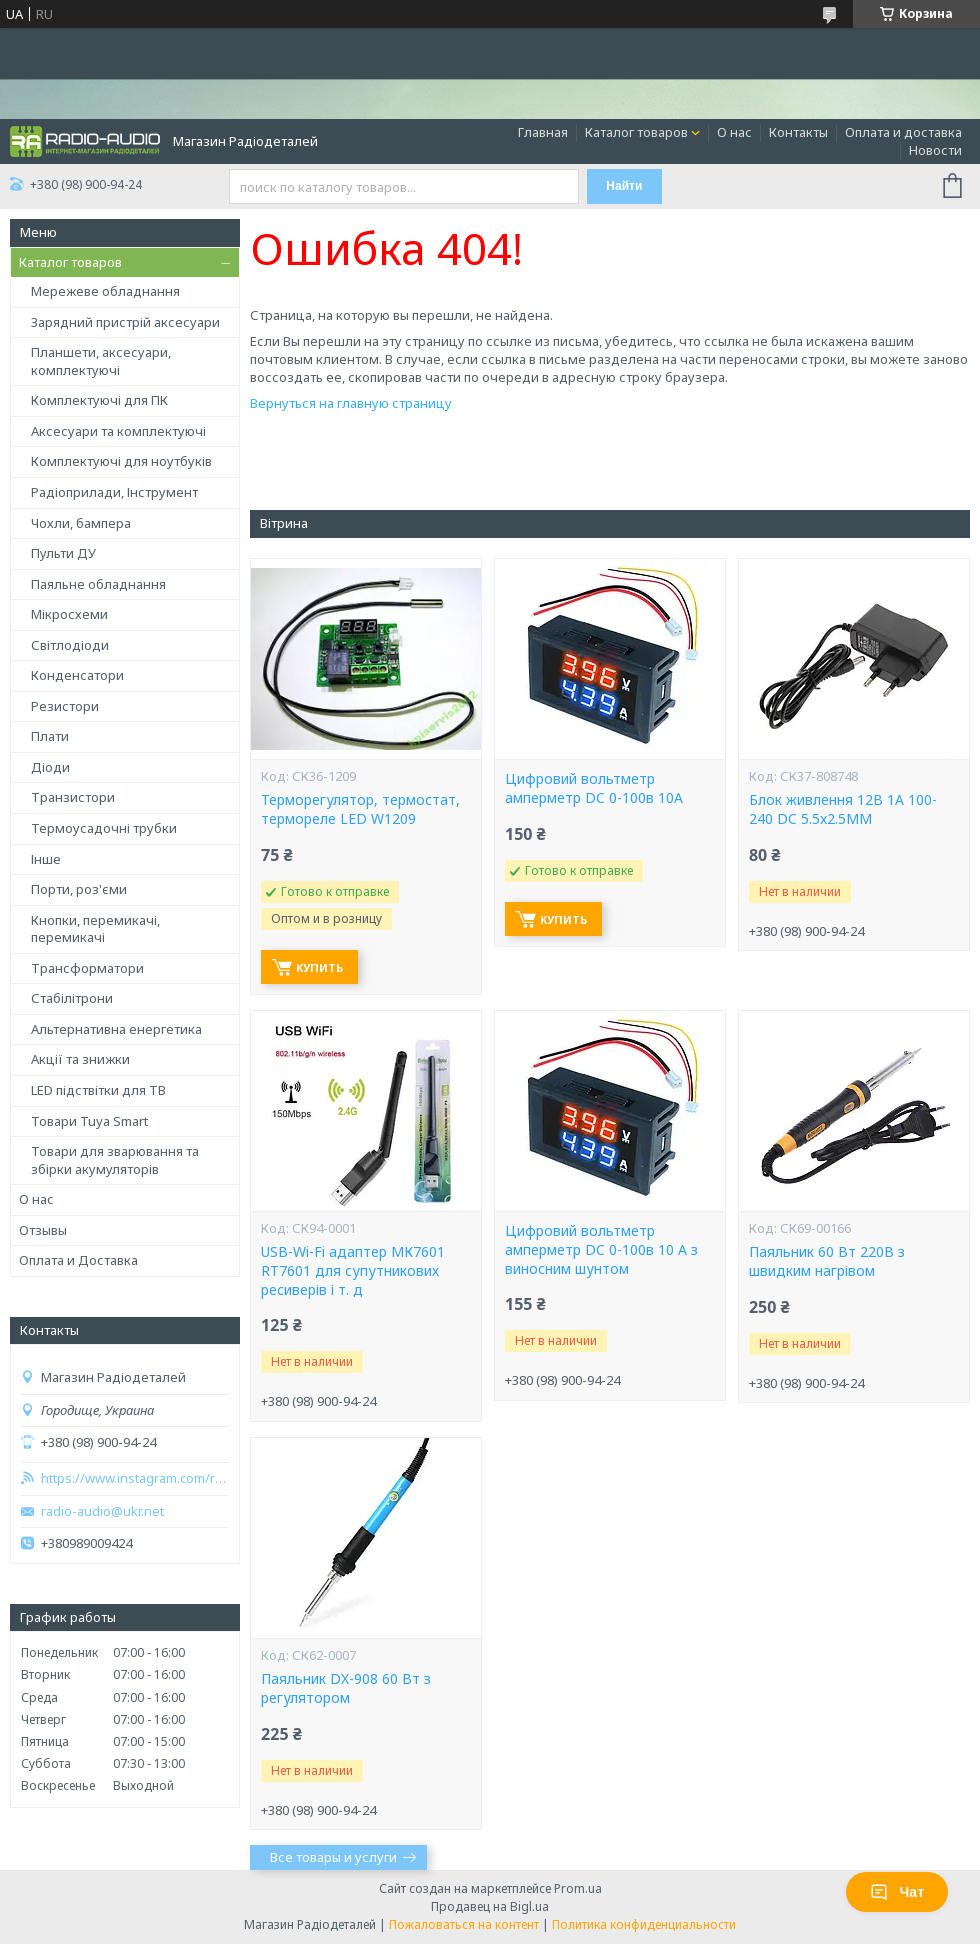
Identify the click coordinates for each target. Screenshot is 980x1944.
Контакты (798, 132)
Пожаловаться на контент (464, 1924)
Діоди (50, 767)
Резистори (65, 706)
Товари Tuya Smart (89, 1121)
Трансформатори (87, 968)
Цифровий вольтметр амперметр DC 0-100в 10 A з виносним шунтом (601, 1250)
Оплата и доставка (903, 132)
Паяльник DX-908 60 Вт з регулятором (346, 1688)
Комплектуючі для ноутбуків (121, 461)
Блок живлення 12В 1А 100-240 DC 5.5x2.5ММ (843, 809)
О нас (734, 132)
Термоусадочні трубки (104, 828)
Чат (897, 1892)
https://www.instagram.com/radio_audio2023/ (135, 1478)
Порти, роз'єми (79, 889)
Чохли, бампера (81, 523)
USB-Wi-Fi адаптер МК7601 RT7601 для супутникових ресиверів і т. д (353, 1271)
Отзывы (43, 1230)
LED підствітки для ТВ (98, 1090)
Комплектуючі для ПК (99, 400)
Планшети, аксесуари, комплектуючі (101, 361)
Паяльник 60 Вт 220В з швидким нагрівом (827, 1261)
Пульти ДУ (63, 553)
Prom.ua (578, 1888)
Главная (543, 132)
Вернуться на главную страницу (351, 403)
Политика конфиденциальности (644, 1924)
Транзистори (73, 797)
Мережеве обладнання (105, 291)
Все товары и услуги (333, 1857)
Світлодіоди (70, 645)
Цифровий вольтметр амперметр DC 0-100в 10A (594, 788)
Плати (50, 736)
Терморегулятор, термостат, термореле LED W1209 (360, 809)
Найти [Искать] (624, 186)
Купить (319, 967)
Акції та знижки (80, 1059)
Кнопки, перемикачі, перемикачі (95, 929)
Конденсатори (77, 675)
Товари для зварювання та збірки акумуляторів (115, 1160)
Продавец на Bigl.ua (490, 1906)
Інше (46, 859)
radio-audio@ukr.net (102, 1511)
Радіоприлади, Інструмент (114, 492)
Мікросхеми (69, 614)
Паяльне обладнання (98, 584)
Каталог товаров (636, 132)
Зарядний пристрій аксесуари (125, 322)
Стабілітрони (72, 998)
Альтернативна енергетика (116, 1029)
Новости (935, 150)
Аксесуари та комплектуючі (118, 431)
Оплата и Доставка (78, 1260)
